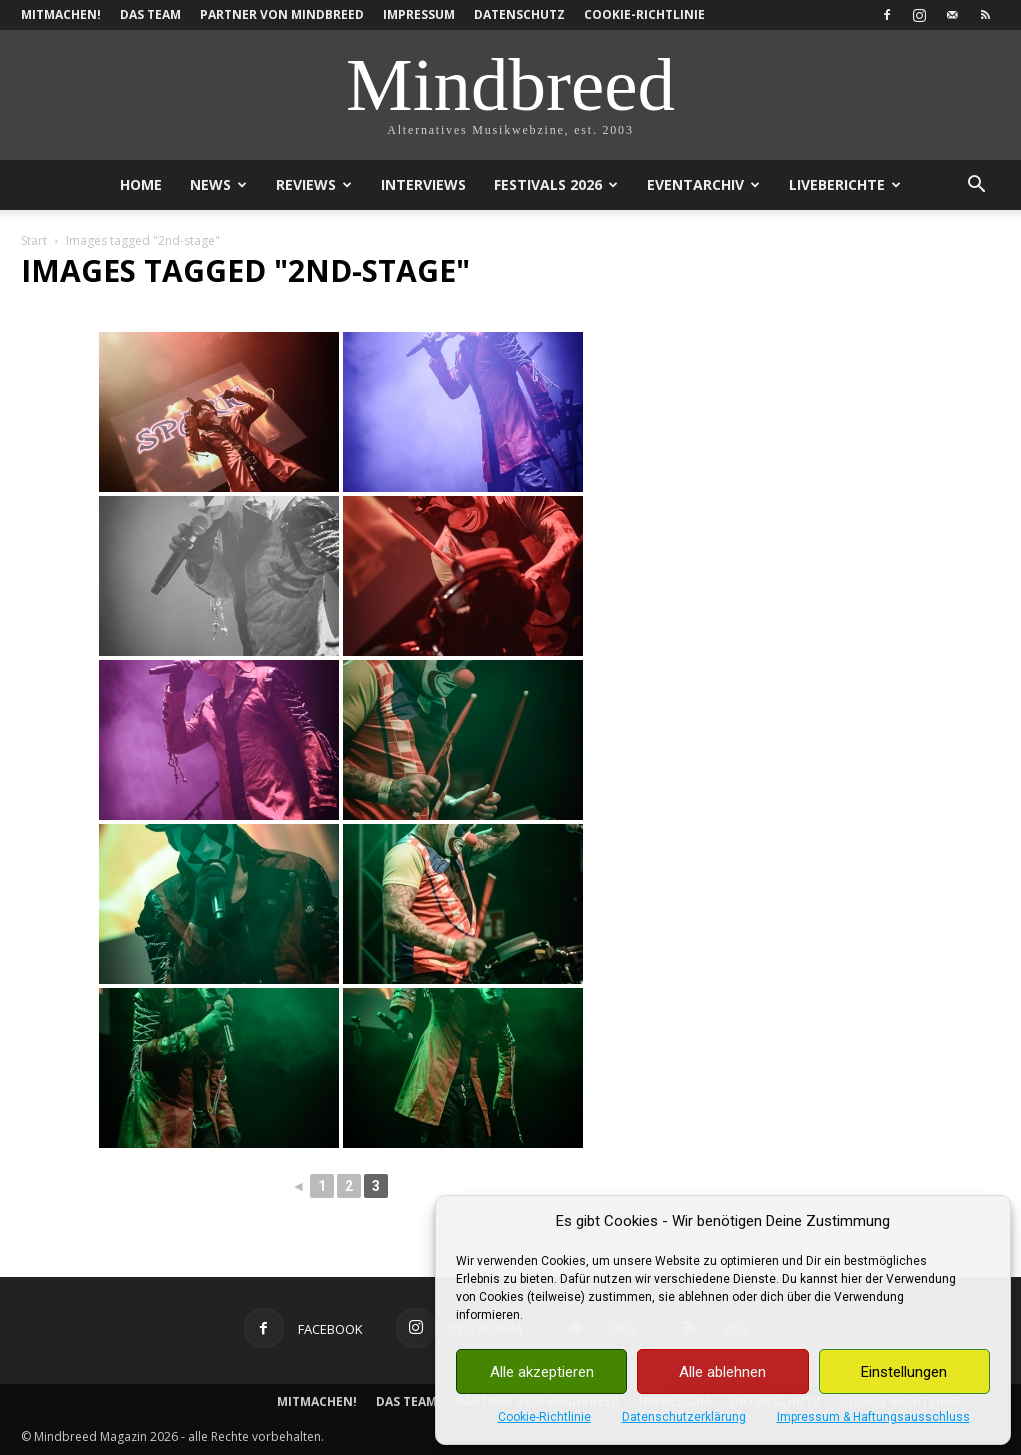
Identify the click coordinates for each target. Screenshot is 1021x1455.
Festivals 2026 (556, 184)
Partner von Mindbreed (282, 14)
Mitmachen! (61, 14)
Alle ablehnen (722, 1372)
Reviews (314, 184)
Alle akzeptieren (542, 1372)
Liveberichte (845, 184)
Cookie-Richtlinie (544, 1417)
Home (141, 184)
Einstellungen (904, 1372)
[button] (977, 186)
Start (34, 240)
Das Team (150, 14)
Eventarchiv (703, 184)
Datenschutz (519, 14)
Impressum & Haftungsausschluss (873, 1417)
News (218, 184)
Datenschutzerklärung (684, 1417)
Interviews (423, 184)
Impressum (419, 14)
